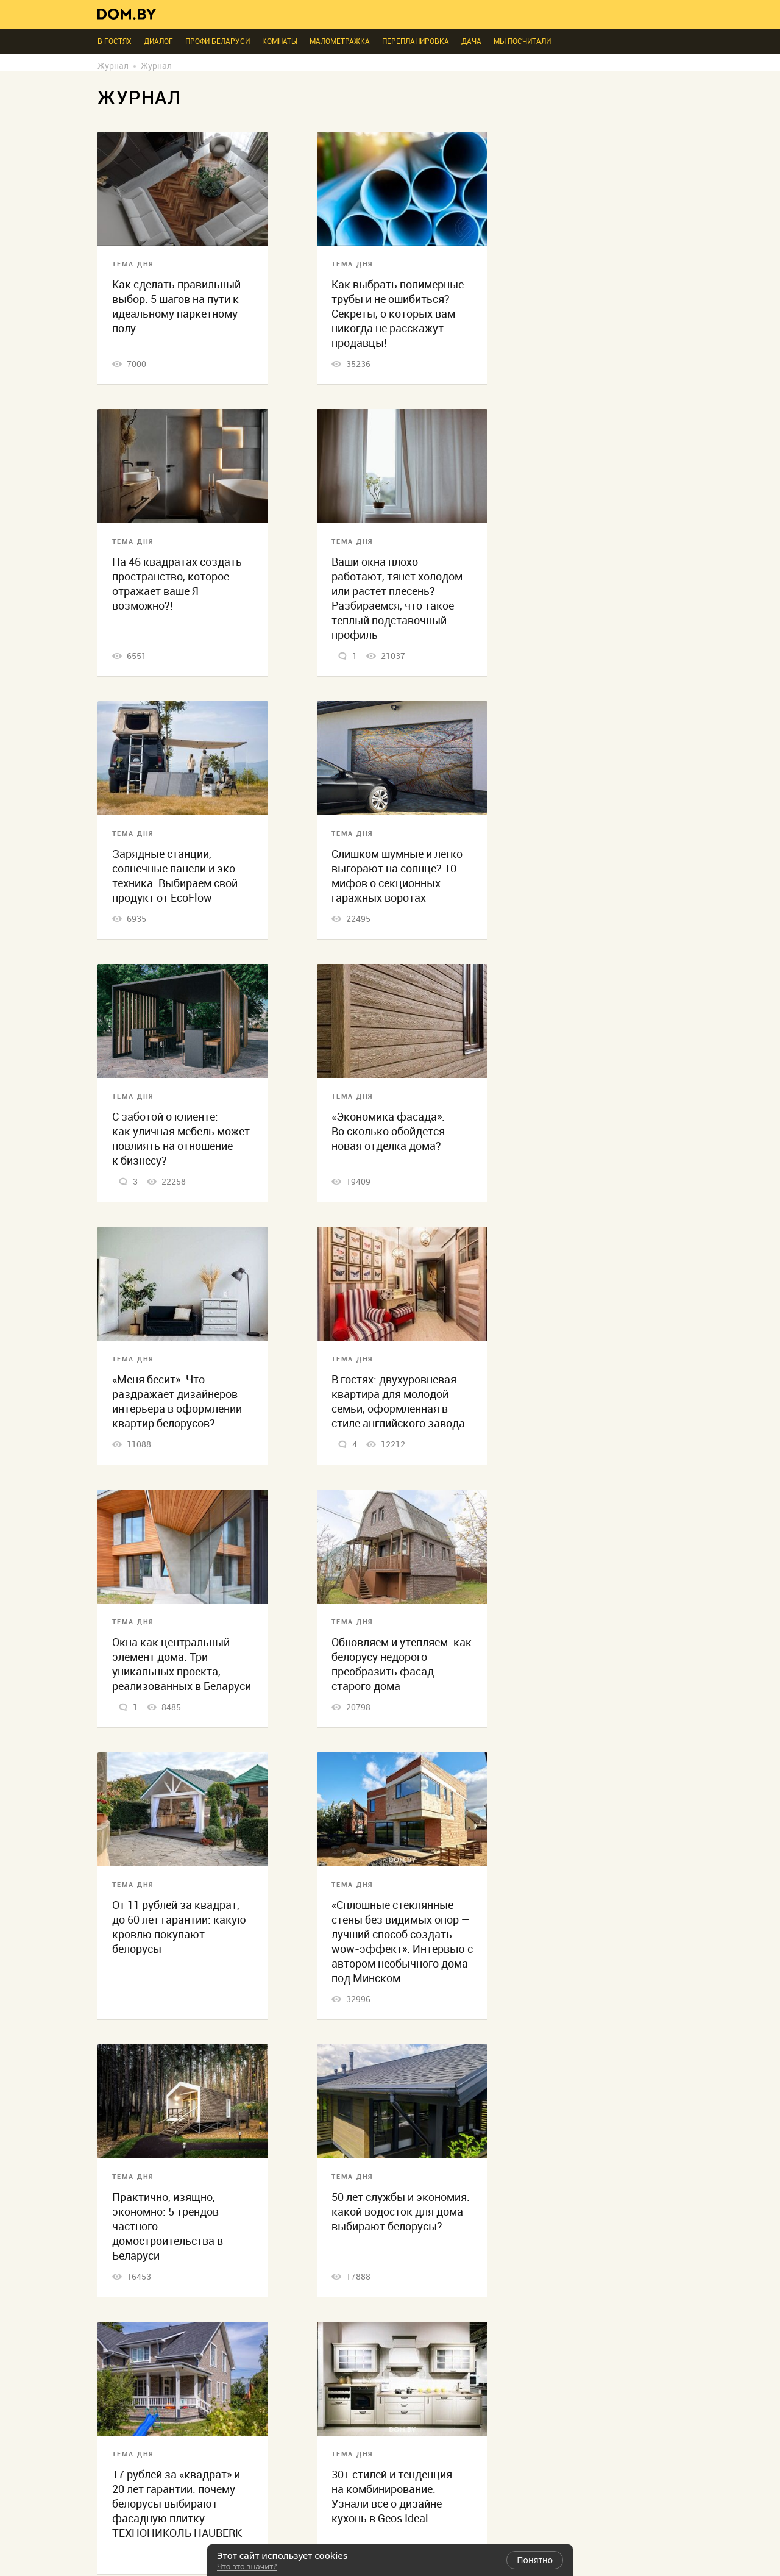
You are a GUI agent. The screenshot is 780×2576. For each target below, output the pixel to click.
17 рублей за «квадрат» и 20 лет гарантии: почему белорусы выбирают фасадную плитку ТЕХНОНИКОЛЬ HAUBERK (177, 2503)
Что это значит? (247, 2566)
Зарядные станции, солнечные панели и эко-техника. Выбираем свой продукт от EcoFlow (176, 875)
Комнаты (279, 41)
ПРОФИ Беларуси (217, 41)
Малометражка (340, 41)
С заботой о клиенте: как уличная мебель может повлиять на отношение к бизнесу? (181, 1138)
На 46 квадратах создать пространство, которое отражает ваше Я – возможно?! (177, 583)
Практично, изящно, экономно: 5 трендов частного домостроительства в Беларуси (167, 2226)
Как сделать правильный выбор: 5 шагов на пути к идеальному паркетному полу (176, 306)
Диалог (158, 41)
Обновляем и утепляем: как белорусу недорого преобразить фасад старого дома (402, 1664)
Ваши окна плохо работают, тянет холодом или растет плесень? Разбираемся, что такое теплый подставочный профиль (397, 598)
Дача (471, 41)
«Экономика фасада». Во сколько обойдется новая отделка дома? (388, 1131)
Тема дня (133, 264)
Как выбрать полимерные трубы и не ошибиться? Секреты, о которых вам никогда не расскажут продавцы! (398, 313)
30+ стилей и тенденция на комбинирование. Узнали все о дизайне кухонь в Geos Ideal (392, 2496)
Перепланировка (415, 41)
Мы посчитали (522, 41)
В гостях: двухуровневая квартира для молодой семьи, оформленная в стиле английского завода (398, 1401)
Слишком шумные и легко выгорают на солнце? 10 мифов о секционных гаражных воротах (397, 875)
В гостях (115, 41)
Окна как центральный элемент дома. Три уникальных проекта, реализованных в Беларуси (181, 1664)
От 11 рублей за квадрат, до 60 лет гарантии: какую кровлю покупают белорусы (179, 1927)
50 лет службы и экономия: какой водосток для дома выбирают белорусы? (401, 2212)
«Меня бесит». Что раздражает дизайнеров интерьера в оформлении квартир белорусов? (177, 1401)
